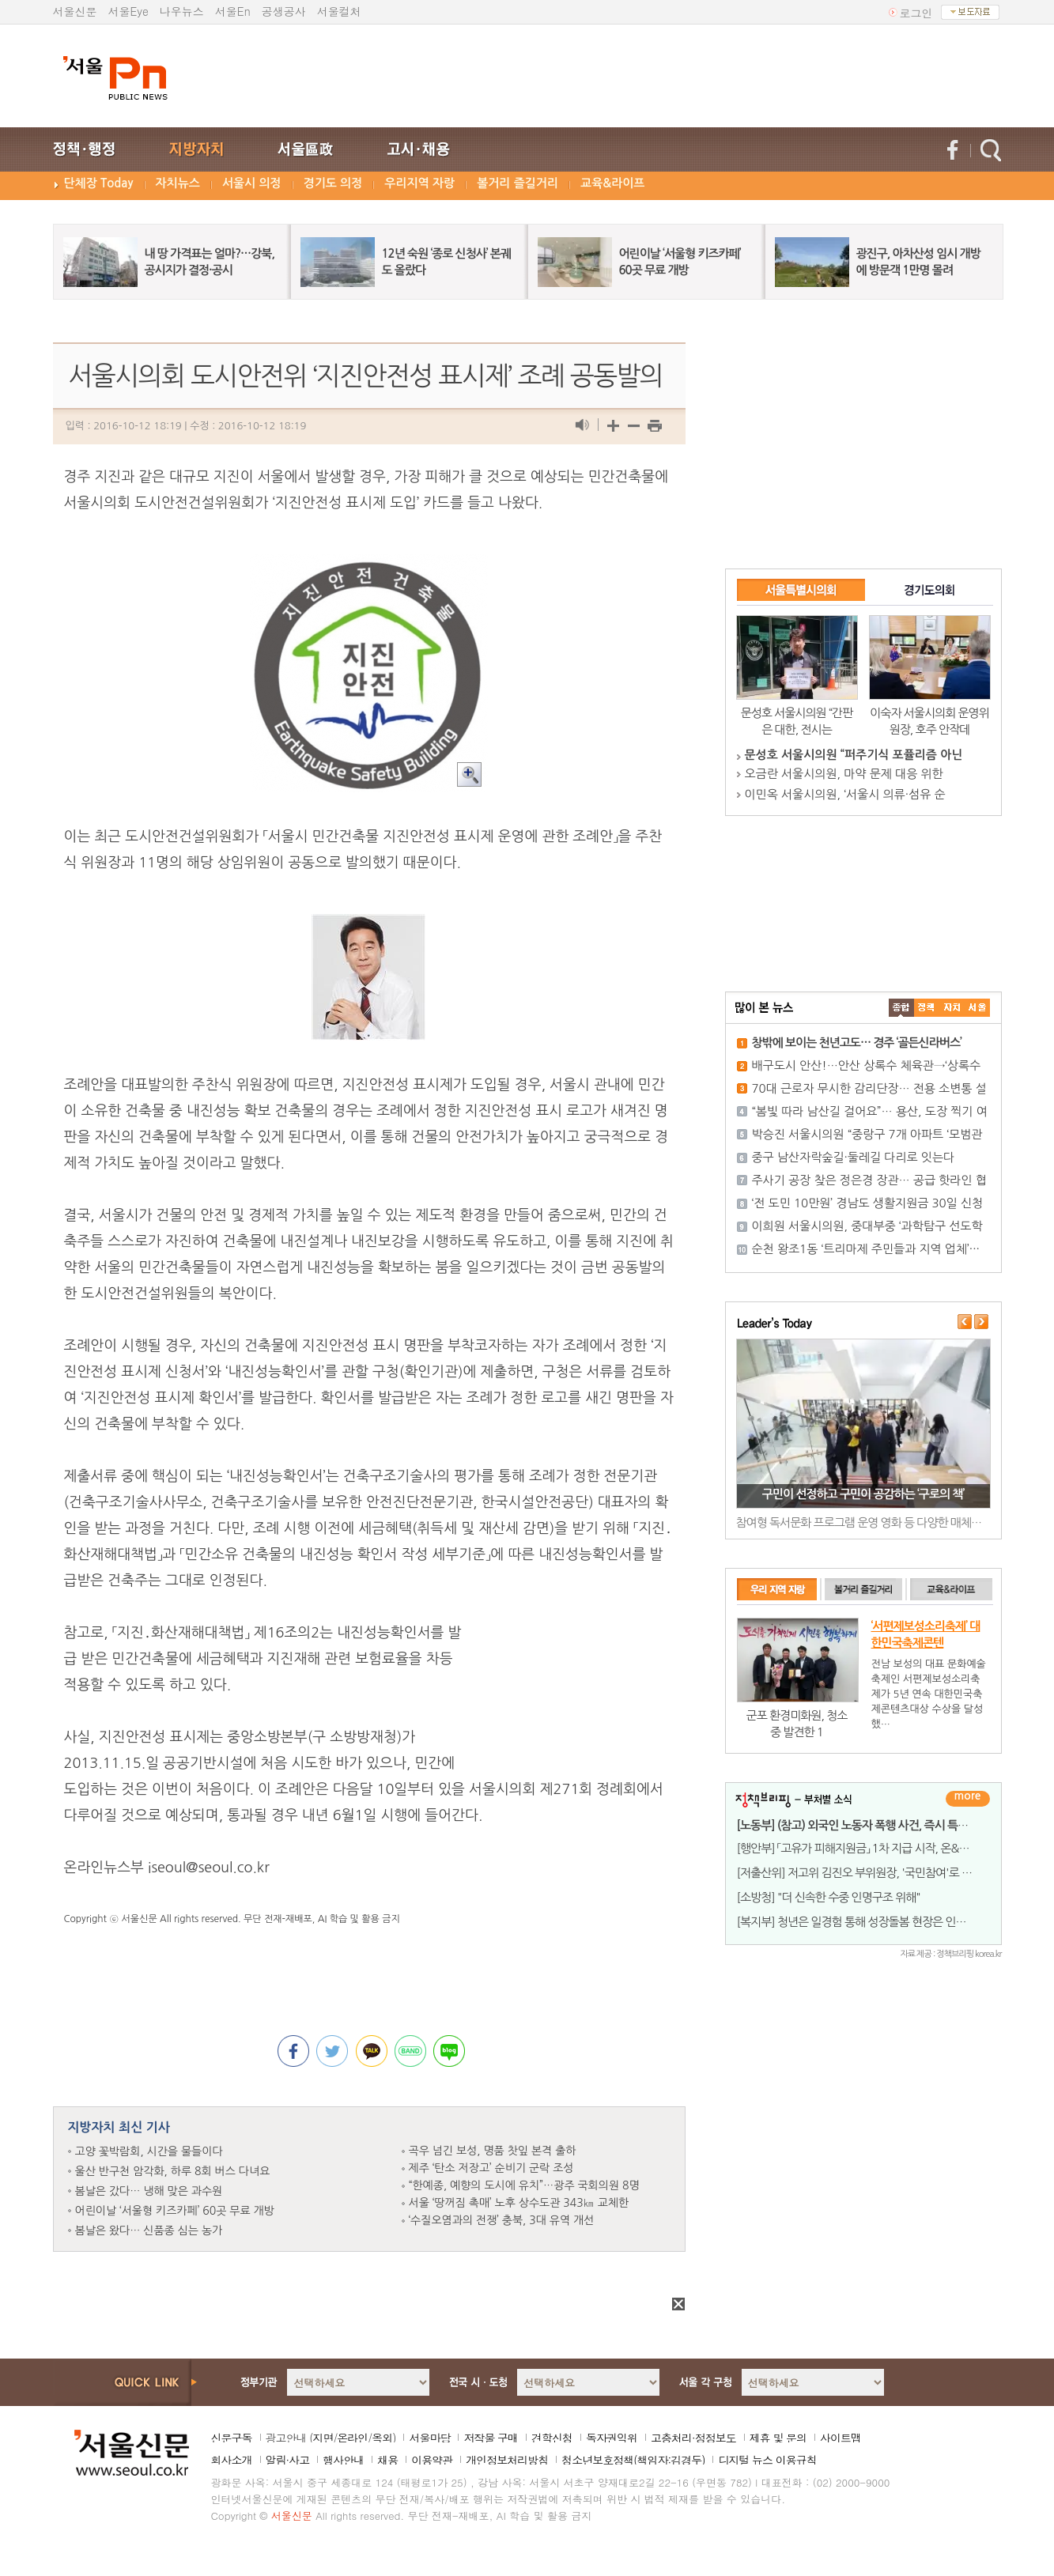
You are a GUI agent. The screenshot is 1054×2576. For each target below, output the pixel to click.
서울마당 (429, 2438)
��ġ (926, 1008)
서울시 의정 (251, 183)
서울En (233, 11)
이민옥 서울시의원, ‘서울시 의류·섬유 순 (845, 794)
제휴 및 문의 (778, 2438)
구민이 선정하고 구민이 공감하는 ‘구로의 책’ (863, 1494)
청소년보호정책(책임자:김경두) (633, 2460)
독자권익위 (611, 2438)
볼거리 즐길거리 (517, 183)
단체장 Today (99, 183)
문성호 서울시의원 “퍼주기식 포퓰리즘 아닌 (854, 755)
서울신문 (75, 11)
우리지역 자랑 (419, 183)
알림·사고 (288, 2460)
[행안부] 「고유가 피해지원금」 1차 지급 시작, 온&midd (860, 1848)
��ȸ (977, 1008)
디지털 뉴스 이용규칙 (767, 2460)
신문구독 (231, 2438)
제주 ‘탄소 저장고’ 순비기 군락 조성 (491, 2168)
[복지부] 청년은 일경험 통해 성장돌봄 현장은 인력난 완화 (868, 1922)
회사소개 (231, 2460)
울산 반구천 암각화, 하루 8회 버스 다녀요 (172, 2171)
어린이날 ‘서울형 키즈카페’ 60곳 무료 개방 (174, 2210)
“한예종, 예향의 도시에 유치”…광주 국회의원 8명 (524, 2185)
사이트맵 (840, 2438)
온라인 (352, 2438)
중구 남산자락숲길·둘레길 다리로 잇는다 (853, 1157)
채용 (387, 2460)
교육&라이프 (612, 183)
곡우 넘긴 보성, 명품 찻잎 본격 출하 (492, 2150)
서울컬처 (339, 11)
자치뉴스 (178, 183)
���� (901, 1008)
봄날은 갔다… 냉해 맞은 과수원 (149, 2190)
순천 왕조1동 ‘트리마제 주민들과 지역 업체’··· (866, 1249)
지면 (322, 2438)
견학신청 (551, 2438)
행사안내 (343, 2460)
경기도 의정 (333, 183)
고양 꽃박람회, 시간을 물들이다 (149, 2151)
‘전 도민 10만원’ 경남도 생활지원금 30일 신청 (868, 1203)
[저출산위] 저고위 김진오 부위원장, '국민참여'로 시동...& (868, 1873)
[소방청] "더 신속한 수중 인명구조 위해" (828, 1897)
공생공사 (284, 11)
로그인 (916, 13)
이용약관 (431, 2460)
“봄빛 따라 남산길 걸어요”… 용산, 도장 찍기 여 (870, 1111)
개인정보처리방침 (507, 2460)
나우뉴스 (182, 11)
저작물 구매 (490, 2438)
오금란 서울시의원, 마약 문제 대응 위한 (844, 774)
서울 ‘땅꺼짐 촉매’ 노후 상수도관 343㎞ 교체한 (519, 2202)
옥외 (382, 2438)
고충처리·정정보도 (693, 2438)
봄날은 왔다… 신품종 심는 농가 (149, 2230)
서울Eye (128, 11)
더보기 (968, 1799)
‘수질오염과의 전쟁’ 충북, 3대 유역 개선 (502, 2220)
